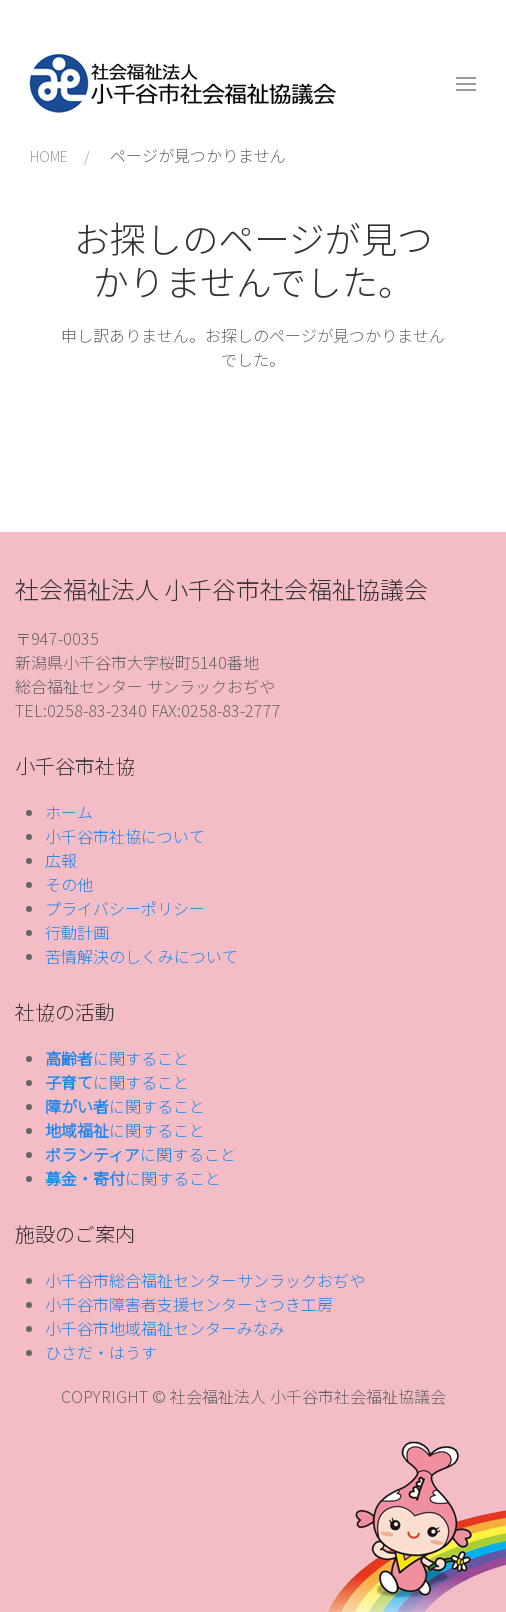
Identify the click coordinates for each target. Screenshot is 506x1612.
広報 (61, 860)
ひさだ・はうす (101, 1352)
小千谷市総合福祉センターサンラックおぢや (205, 1280)
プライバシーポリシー (125, 908)
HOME (49, 156)
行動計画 (77, 932)
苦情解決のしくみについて (141, 956)
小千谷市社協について (125, 836)
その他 (69, 884)
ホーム (69, 812)
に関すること (117, 1058)
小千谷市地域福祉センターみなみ (165, 1328)
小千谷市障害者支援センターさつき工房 (189, 1304)
